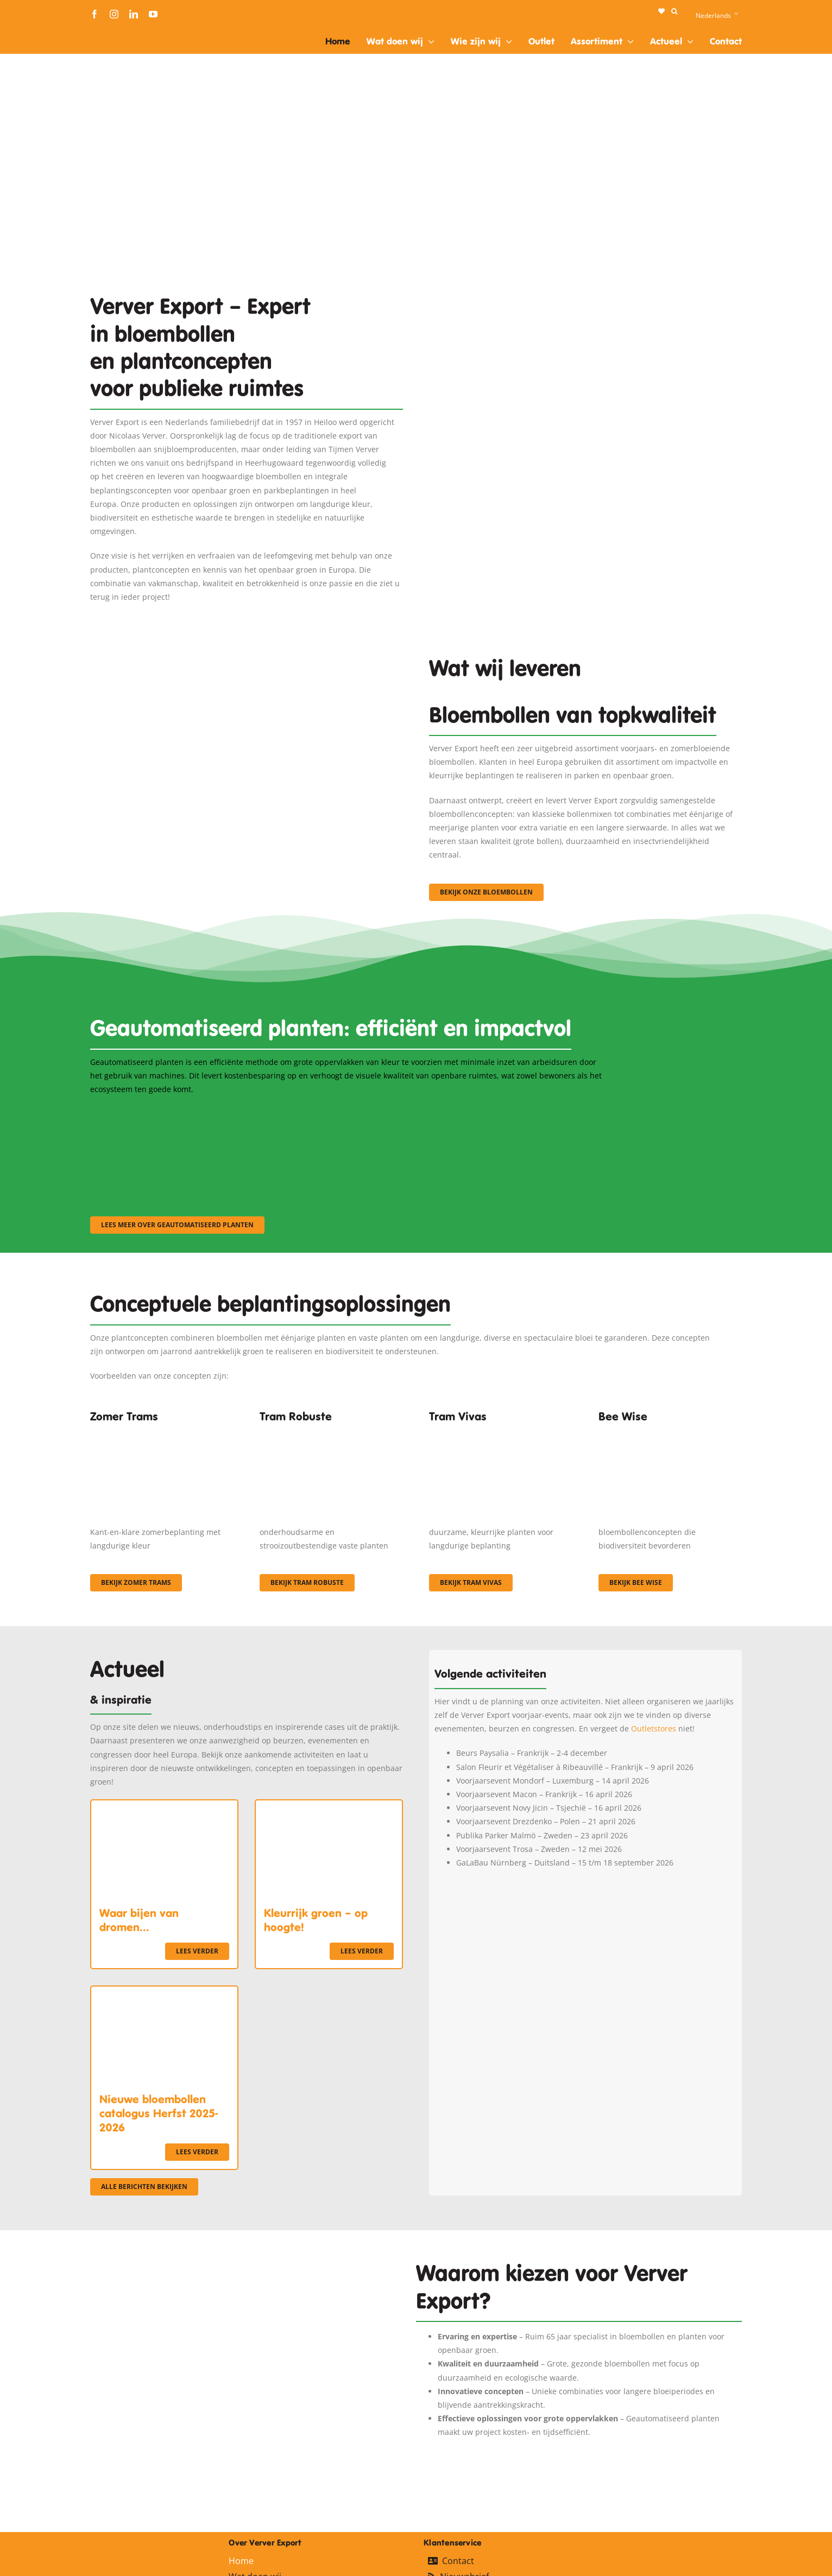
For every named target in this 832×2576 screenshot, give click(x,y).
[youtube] (153, 14)
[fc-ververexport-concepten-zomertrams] (162, 1433)
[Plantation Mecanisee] (585, 350)
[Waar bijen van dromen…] (164, 1807)
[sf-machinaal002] (348, 1110)
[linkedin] (133, 14)
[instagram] (114, 14)
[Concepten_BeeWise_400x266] (670, 1433)
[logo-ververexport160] (112, 32)
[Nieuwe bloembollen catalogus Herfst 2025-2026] (164, 1993)
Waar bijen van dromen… (139, 1920)
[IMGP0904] (331, 1433)
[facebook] (94, 14)
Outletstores (653, 1728)
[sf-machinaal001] (169, 1110)
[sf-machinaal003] (527, 1110)
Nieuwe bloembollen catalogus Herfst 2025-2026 (158, 2113)
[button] (674, 11)
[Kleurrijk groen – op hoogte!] (329, 1807)
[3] (246, 683)
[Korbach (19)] (500, 1433)
